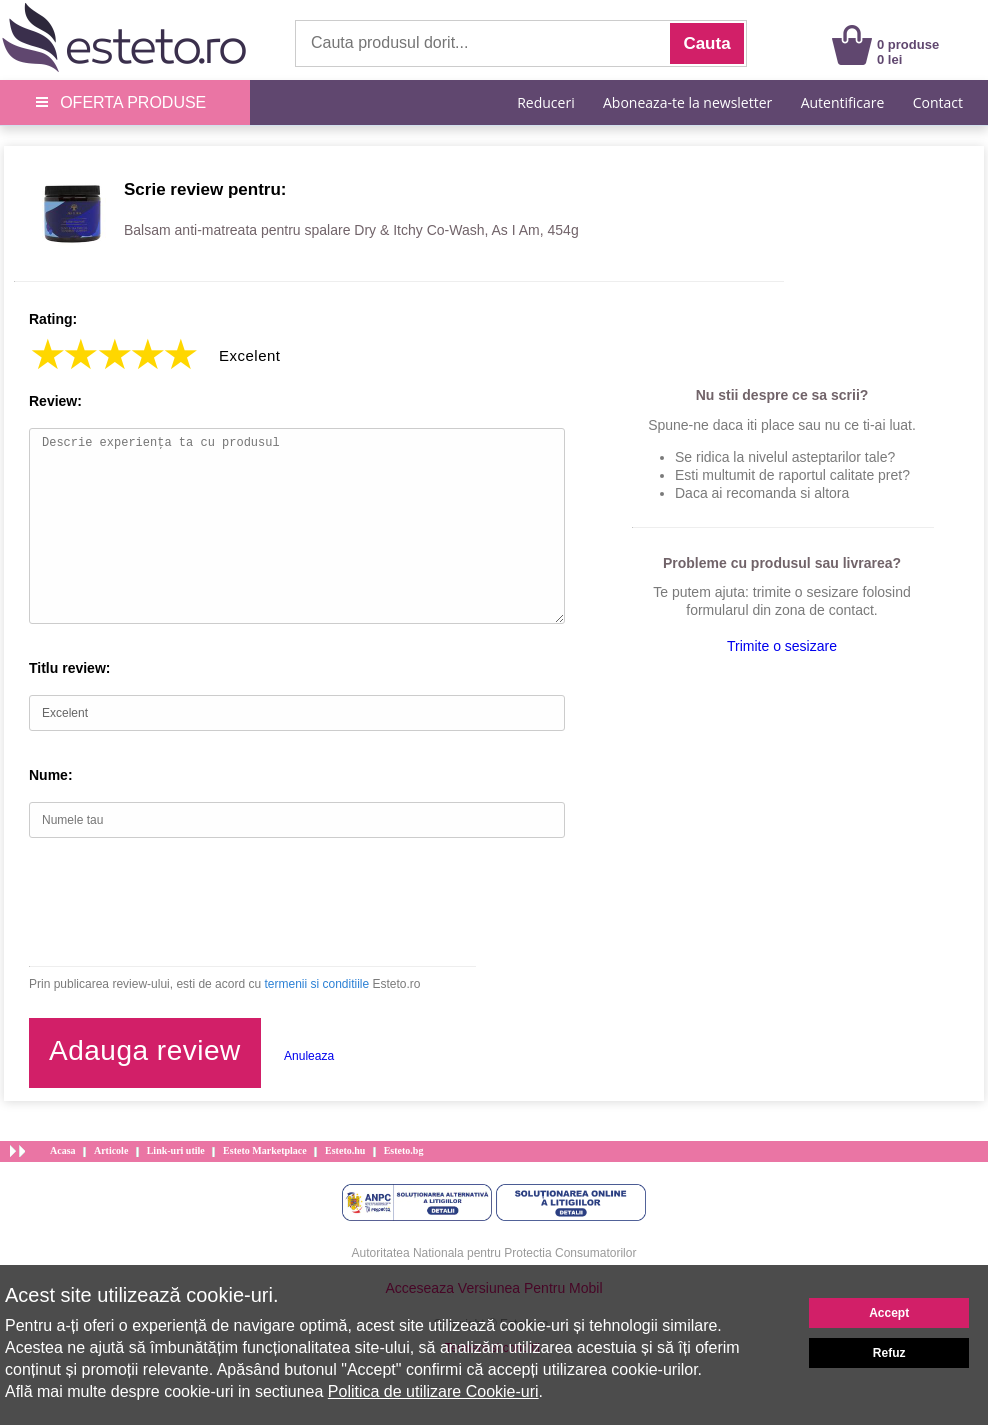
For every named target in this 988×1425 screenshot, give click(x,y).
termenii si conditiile (316, 984)
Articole (111, 1150)
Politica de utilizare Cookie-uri (433, 1391)
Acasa (63, 1150)
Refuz (889, 1353)
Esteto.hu (345, 1150)
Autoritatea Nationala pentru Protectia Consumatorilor (494, 1253)
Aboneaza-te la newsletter (687, 102)
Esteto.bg (404, 1150)
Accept (889, 1313)
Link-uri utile (176, 1150)
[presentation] (181, 902)
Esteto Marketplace (265, 1150)
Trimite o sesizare (782, 646)
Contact (938, 102)
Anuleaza (309, 1056)
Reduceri (545, 102)
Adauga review (145, 1050)
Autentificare (843, 102)
